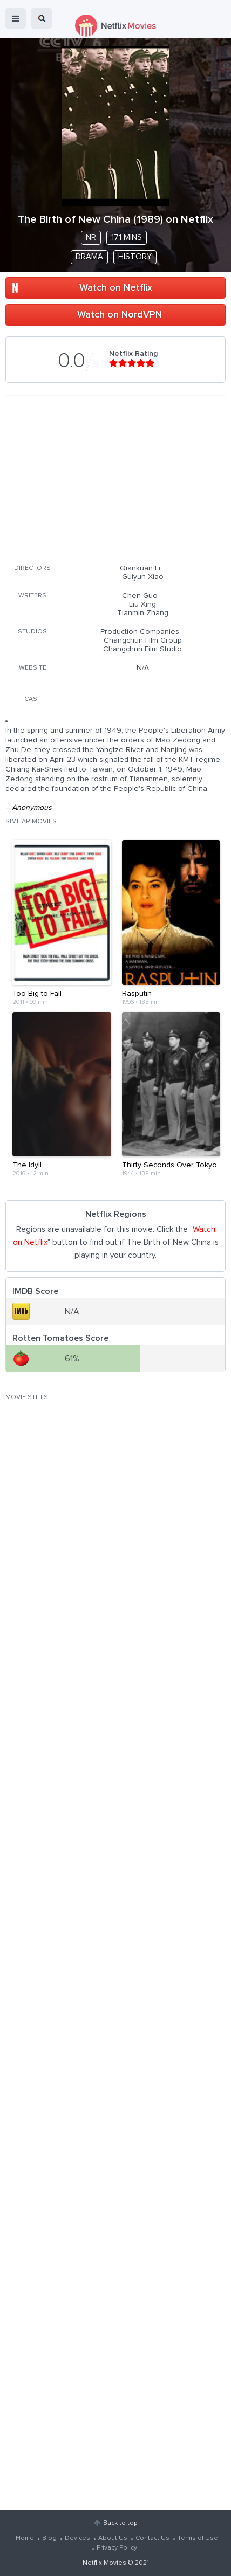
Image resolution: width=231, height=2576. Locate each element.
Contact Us (152, 2538)
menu (15, 18)
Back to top (120, 2523)
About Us (112, 2538)
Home (25, 2538)
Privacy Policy (117, 2548)
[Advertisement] (115, 477)
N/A (143, 668)
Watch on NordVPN (119, 315)
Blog (49, 2538)
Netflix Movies (104, 2563)
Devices (77, 2538)
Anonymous (32, 807)
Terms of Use (198, 2538)
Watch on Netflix (115, 288)
